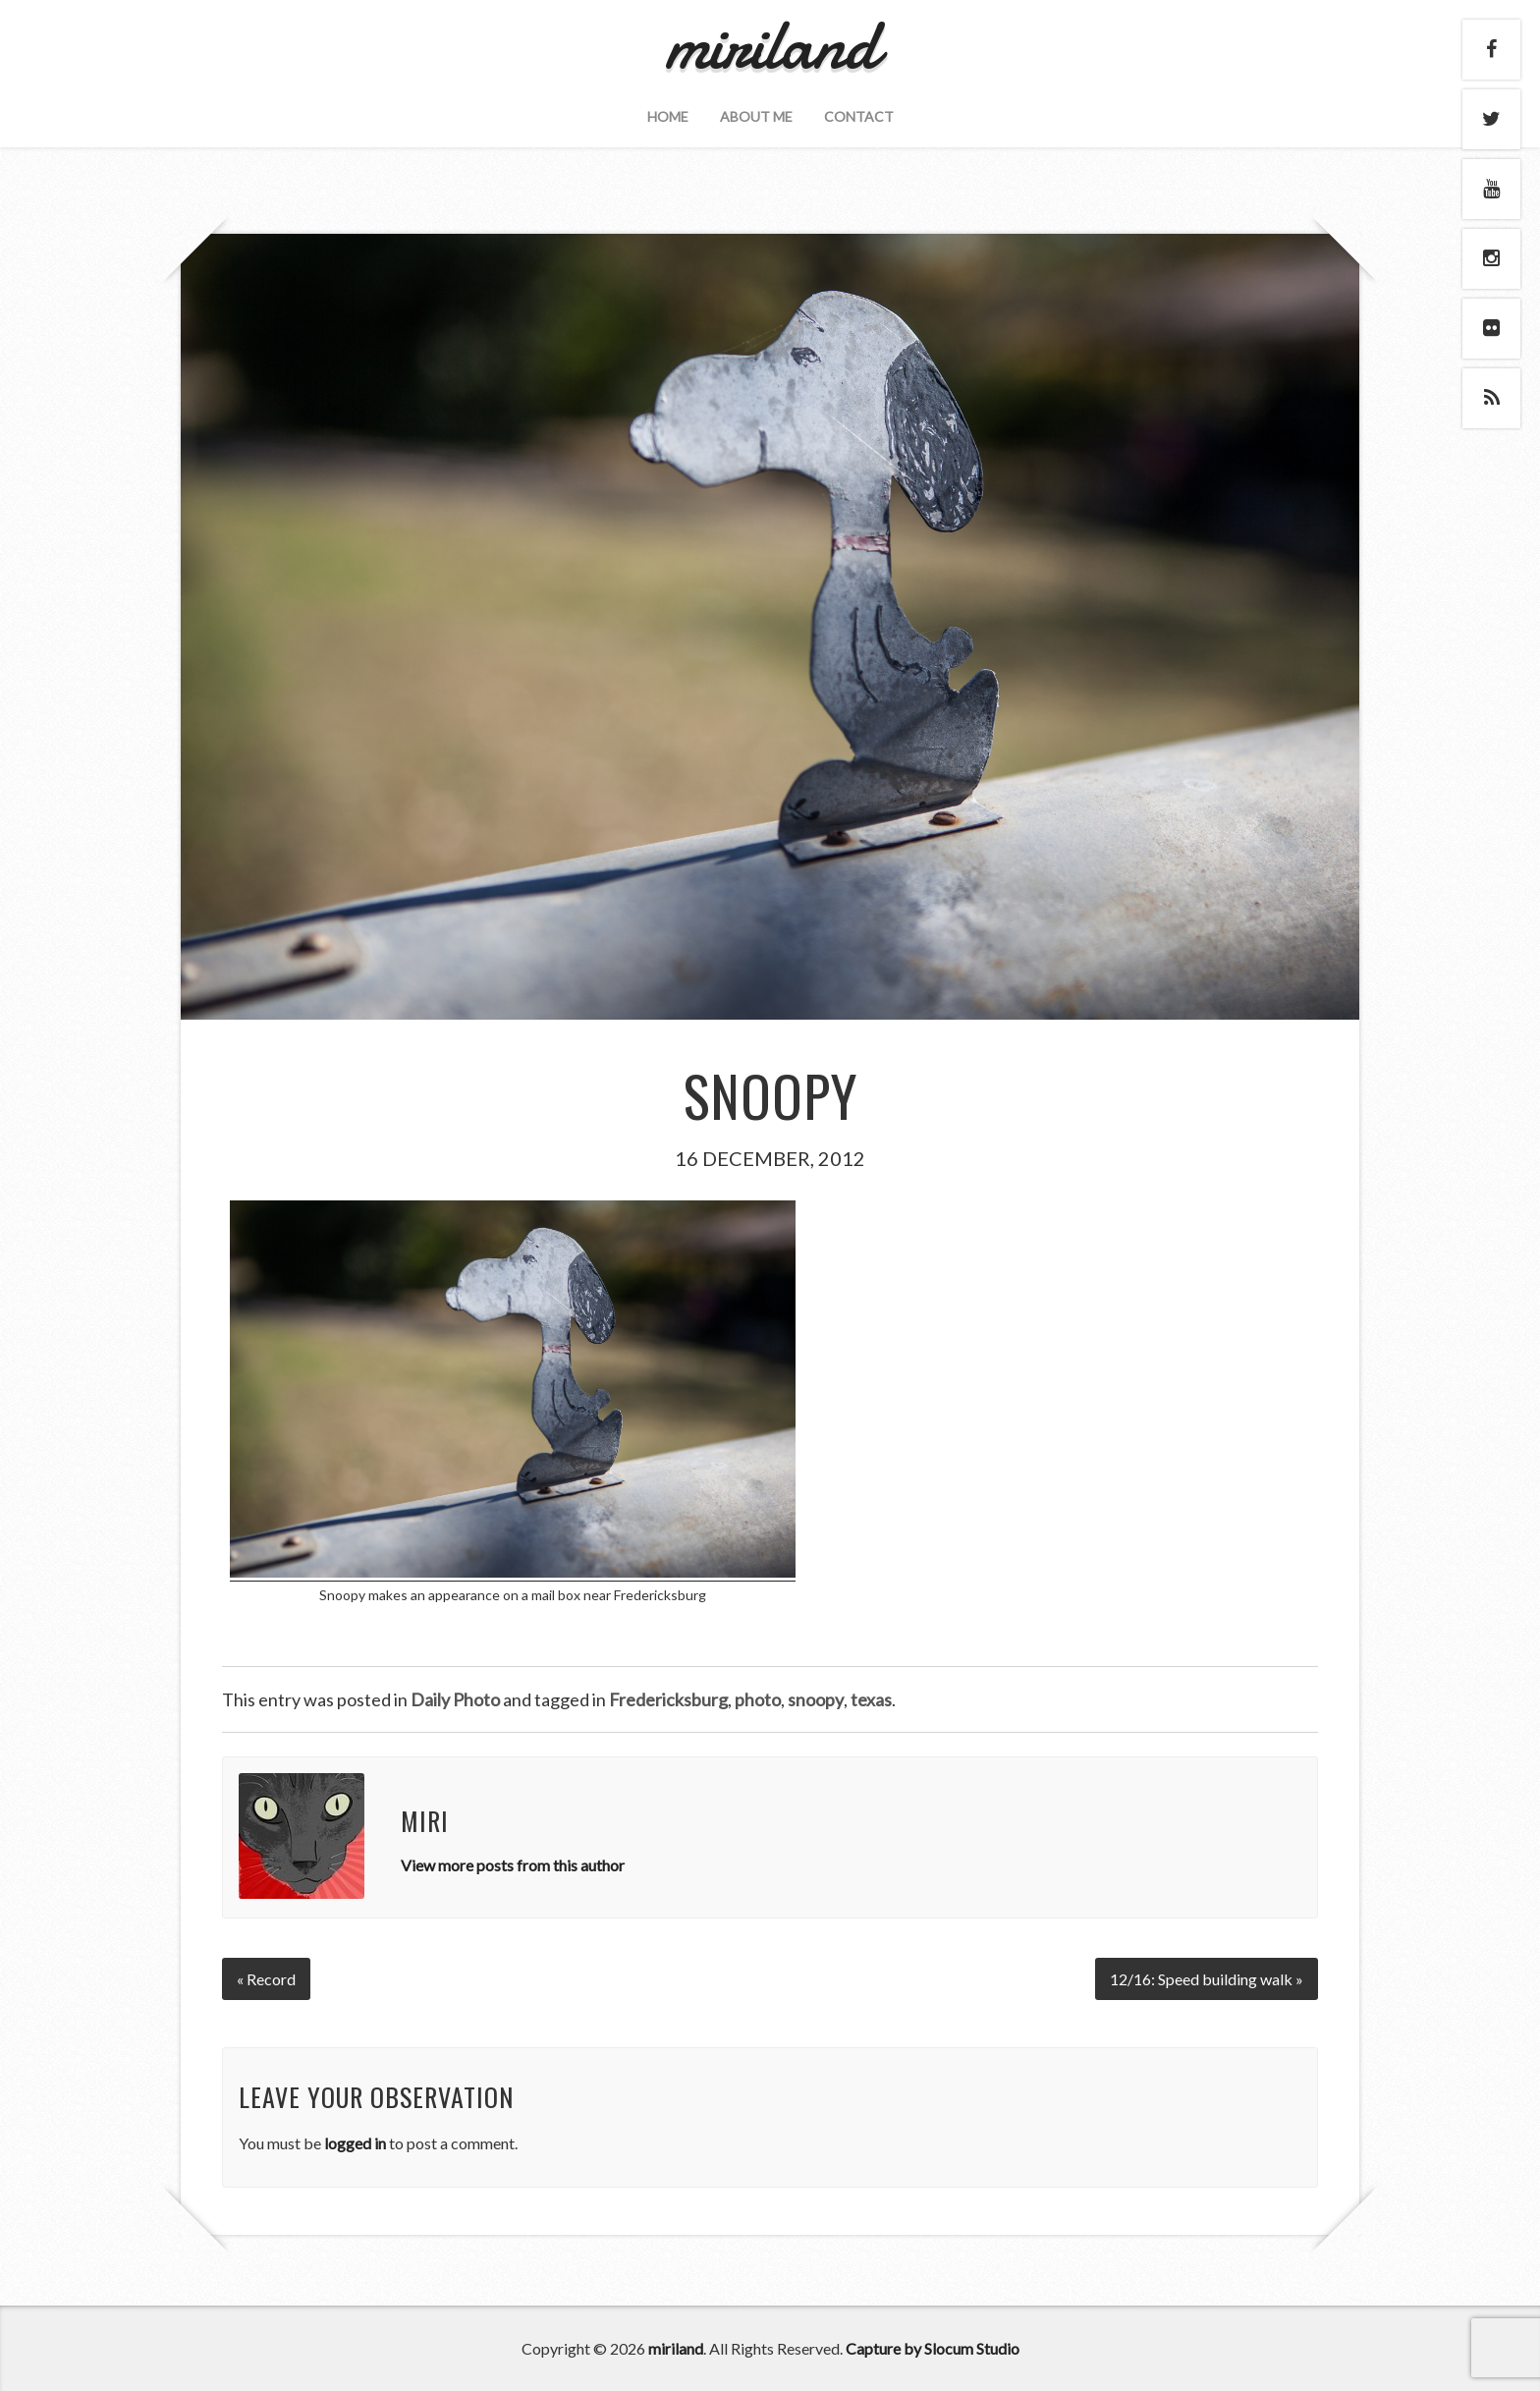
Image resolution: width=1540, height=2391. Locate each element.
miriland (675, 2348)
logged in (355, 2143)
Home (667, 116)
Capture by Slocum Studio (932, 2348)
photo (758, 1699)
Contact (859, 116)
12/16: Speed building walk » (1206, 1979)
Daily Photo (455, 1699)
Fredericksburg (668, 1699)
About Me (756, 116)
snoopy (816, 1699)
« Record (266, 1979)
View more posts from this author (513, 1865)
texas (871, 1699)
